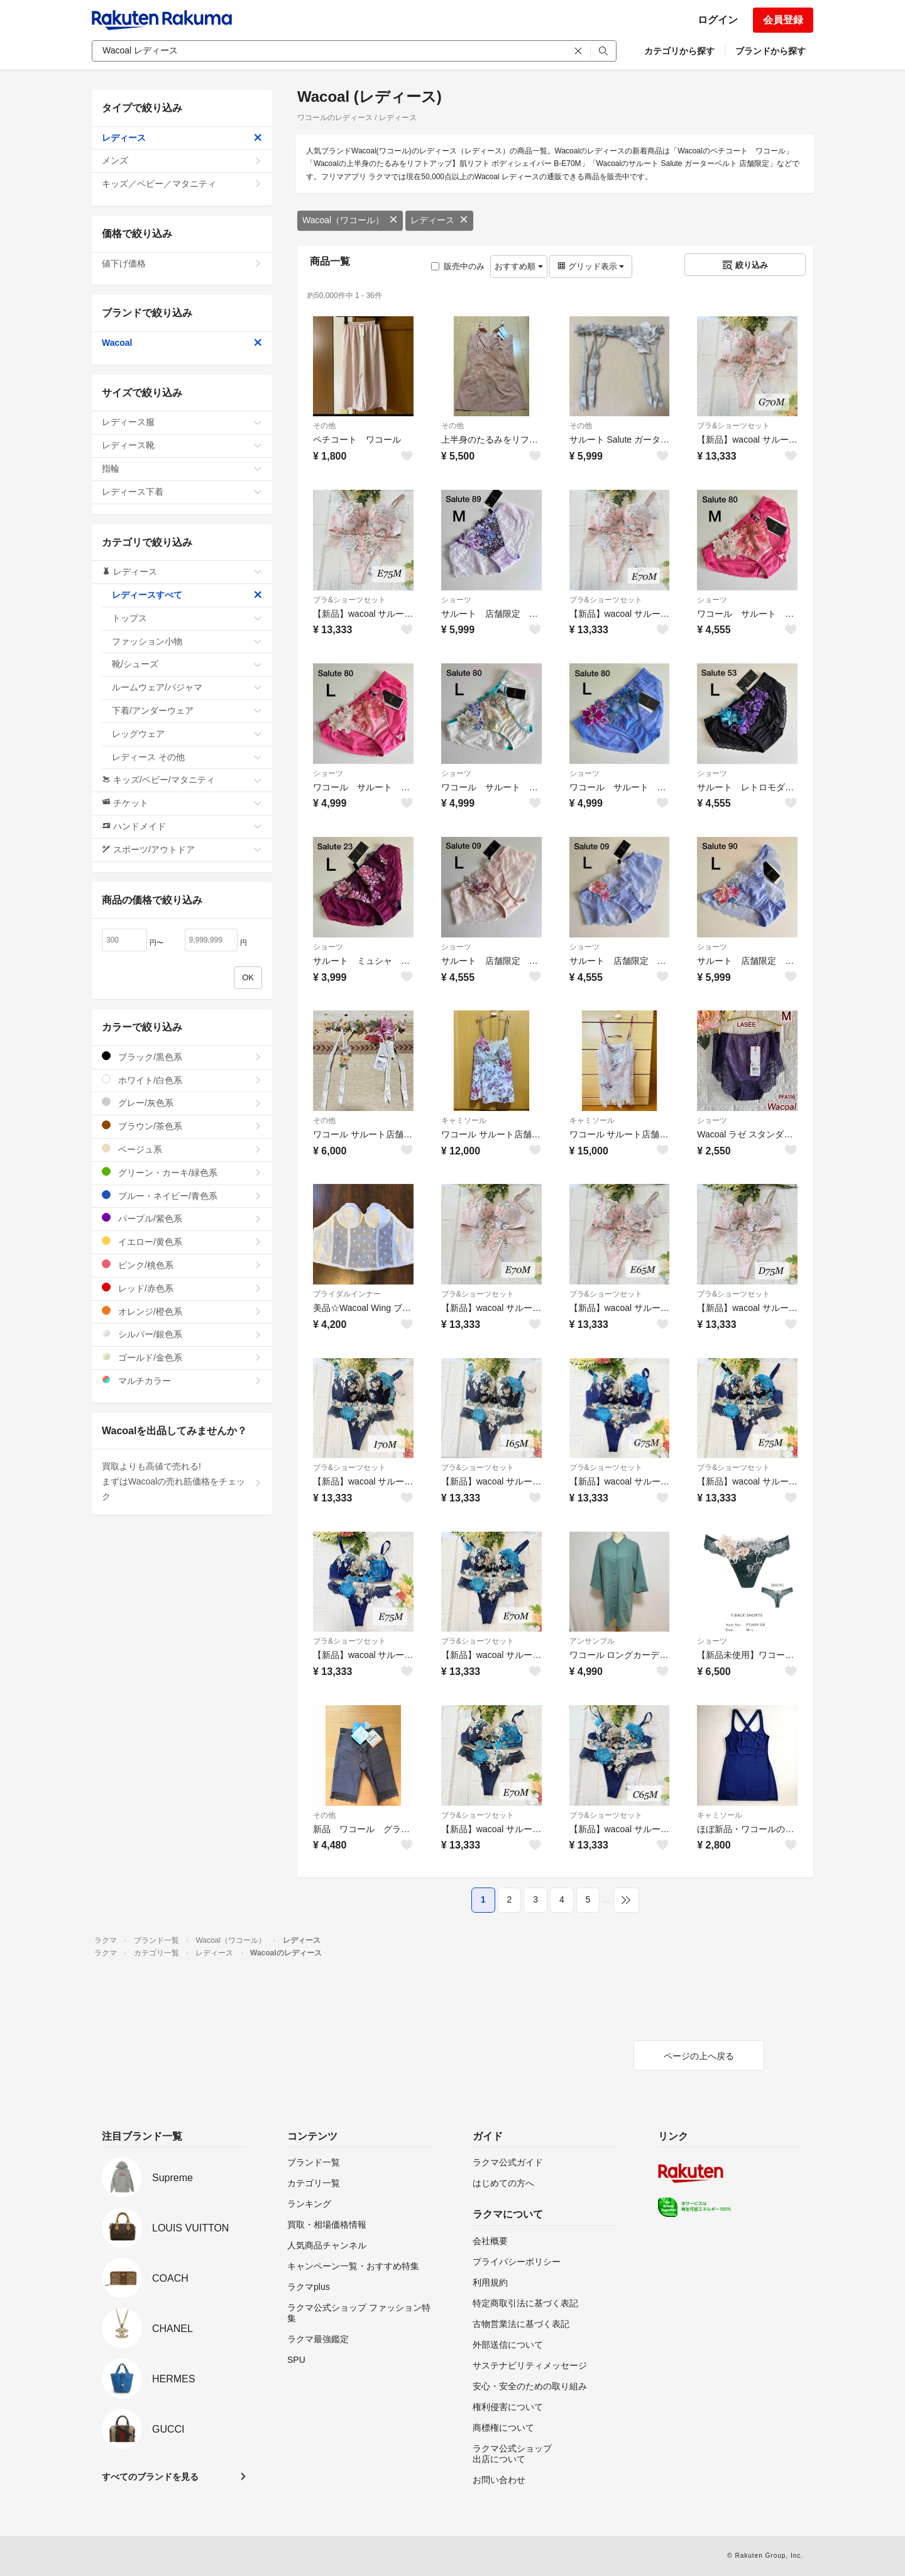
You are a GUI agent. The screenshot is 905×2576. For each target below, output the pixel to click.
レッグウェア (187, 734)
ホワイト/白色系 (182, 1080)
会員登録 (783, 19)
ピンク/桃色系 (182, 1264)
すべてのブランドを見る (150, 2477)
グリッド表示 (590, 266)
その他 (324, 425)
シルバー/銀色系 (182, 1334)
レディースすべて (187, 595)
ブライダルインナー (347, 1294)
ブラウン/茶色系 (182, 1125)
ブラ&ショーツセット (733, 425)
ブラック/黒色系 (182, 1056)
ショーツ (456, 599)
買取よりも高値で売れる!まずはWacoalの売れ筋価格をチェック (182, 1481)
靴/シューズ (187, 664)
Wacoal (182, 343)
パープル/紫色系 (182, 1218)
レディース (439, 220)
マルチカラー (182, 1380)
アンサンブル (592, 1641)
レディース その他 (187, 757)
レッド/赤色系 (182, 1288)
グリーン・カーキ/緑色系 (182, 1172)
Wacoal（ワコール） (350, 220)
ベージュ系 (182, 1149)
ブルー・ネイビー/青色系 (182, 1195)
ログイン (718, 19)
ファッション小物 (187, 641)
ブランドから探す (770, 51)
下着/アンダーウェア (187, 710)
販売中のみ (458, 266)
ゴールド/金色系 (182, 1357)
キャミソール (463, 1120)
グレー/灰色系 (182, 1102)
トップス (187, 618)
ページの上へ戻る (699, 2056)
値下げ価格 (182, 263)
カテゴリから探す (679, 51)
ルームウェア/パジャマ (187, 687)
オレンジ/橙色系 (182, 1311)
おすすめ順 (519, 266)
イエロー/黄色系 (182, 1241)
